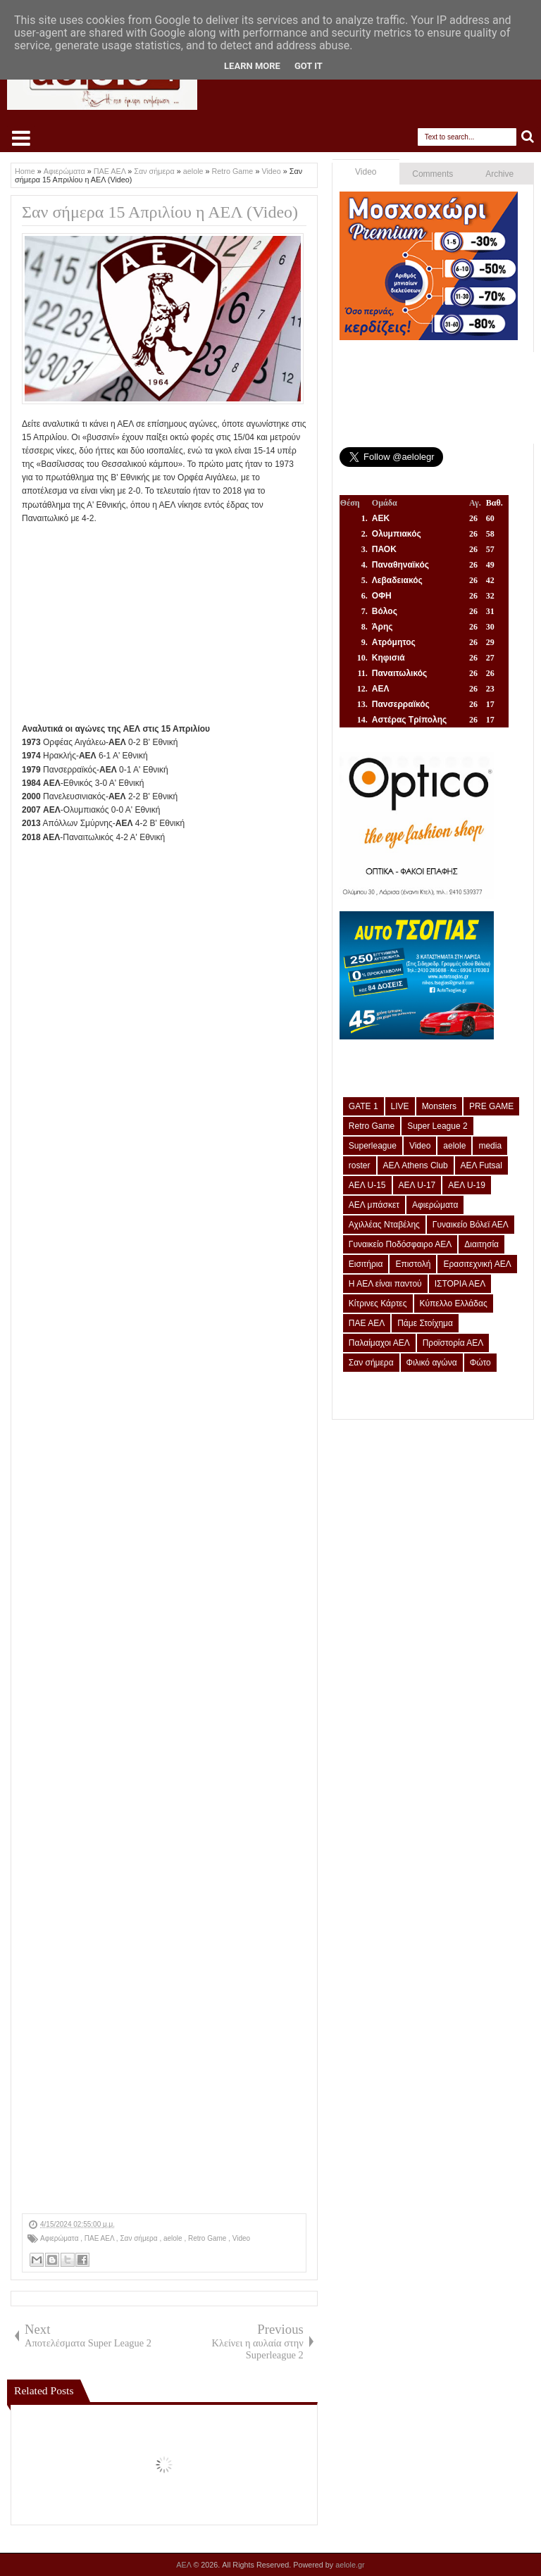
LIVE (400, 1106)
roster (360, 1165)
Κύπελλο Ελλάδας (453, 1303)
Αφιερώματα (60, 2238)
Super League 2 (437, 1126)
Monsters (439, 1106)
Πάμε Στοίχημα (425, 1323)
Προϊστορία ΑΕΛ (453, 1343)
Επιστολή (412, 1264)
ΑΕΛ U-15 (367, 1185)
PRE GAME (491, 1106)
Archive (499, 174)
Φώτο (480, 1363)
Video (241, 2238)
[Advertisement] (164, 624)
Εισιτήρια (366, 1264)
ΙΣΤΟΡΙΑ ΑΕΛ (460, 1284)
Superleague (373, 1146)
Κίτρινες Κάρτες (378, 1303)
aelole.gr (349, 2565)
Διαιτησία (481, 1244)
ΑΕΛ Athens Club (415, 1165)
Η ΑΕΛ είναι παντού (385, 1284)
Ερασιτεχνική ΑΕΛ (477, 1264)
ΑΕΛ (184, 2565)
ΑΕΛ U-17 (417, 1185)
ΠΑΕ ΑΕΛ (100, 2238)
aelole (173, 2238)
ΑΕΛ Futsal (481, 1165)
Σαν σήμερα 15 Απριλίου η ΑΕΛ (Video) (160, 212)
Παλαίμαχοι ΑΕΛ (379, 1343)
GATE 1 (363, 1106)
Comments (432, 174)
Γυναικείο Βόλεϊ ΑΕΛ (471, 1225)
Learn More (252, 66)
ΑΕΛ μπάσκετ (374, 1205)
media (490, 1146)
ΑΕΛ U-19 (466, 1185)
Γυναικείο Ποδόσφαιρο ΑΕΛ (400, 1244)
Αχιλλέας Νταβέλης (384, 1225)
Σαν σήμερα (139, 2238)
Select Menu (21, 138)
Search (527, 136)
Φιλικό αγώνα (431, 1363)
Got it (308, 66)
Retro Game (208, 2238)
